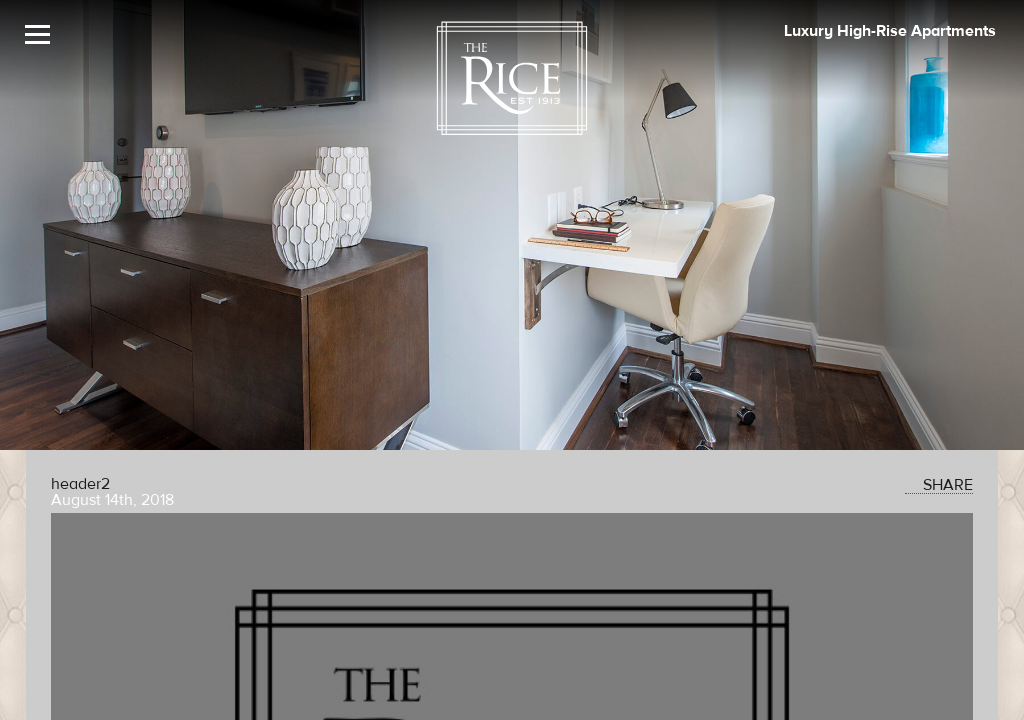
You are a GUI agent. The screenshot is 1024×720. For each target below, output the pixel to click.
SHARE (939, 485)
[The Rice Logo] (512, 78)
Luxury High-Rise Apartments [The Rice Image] (890, 31)
